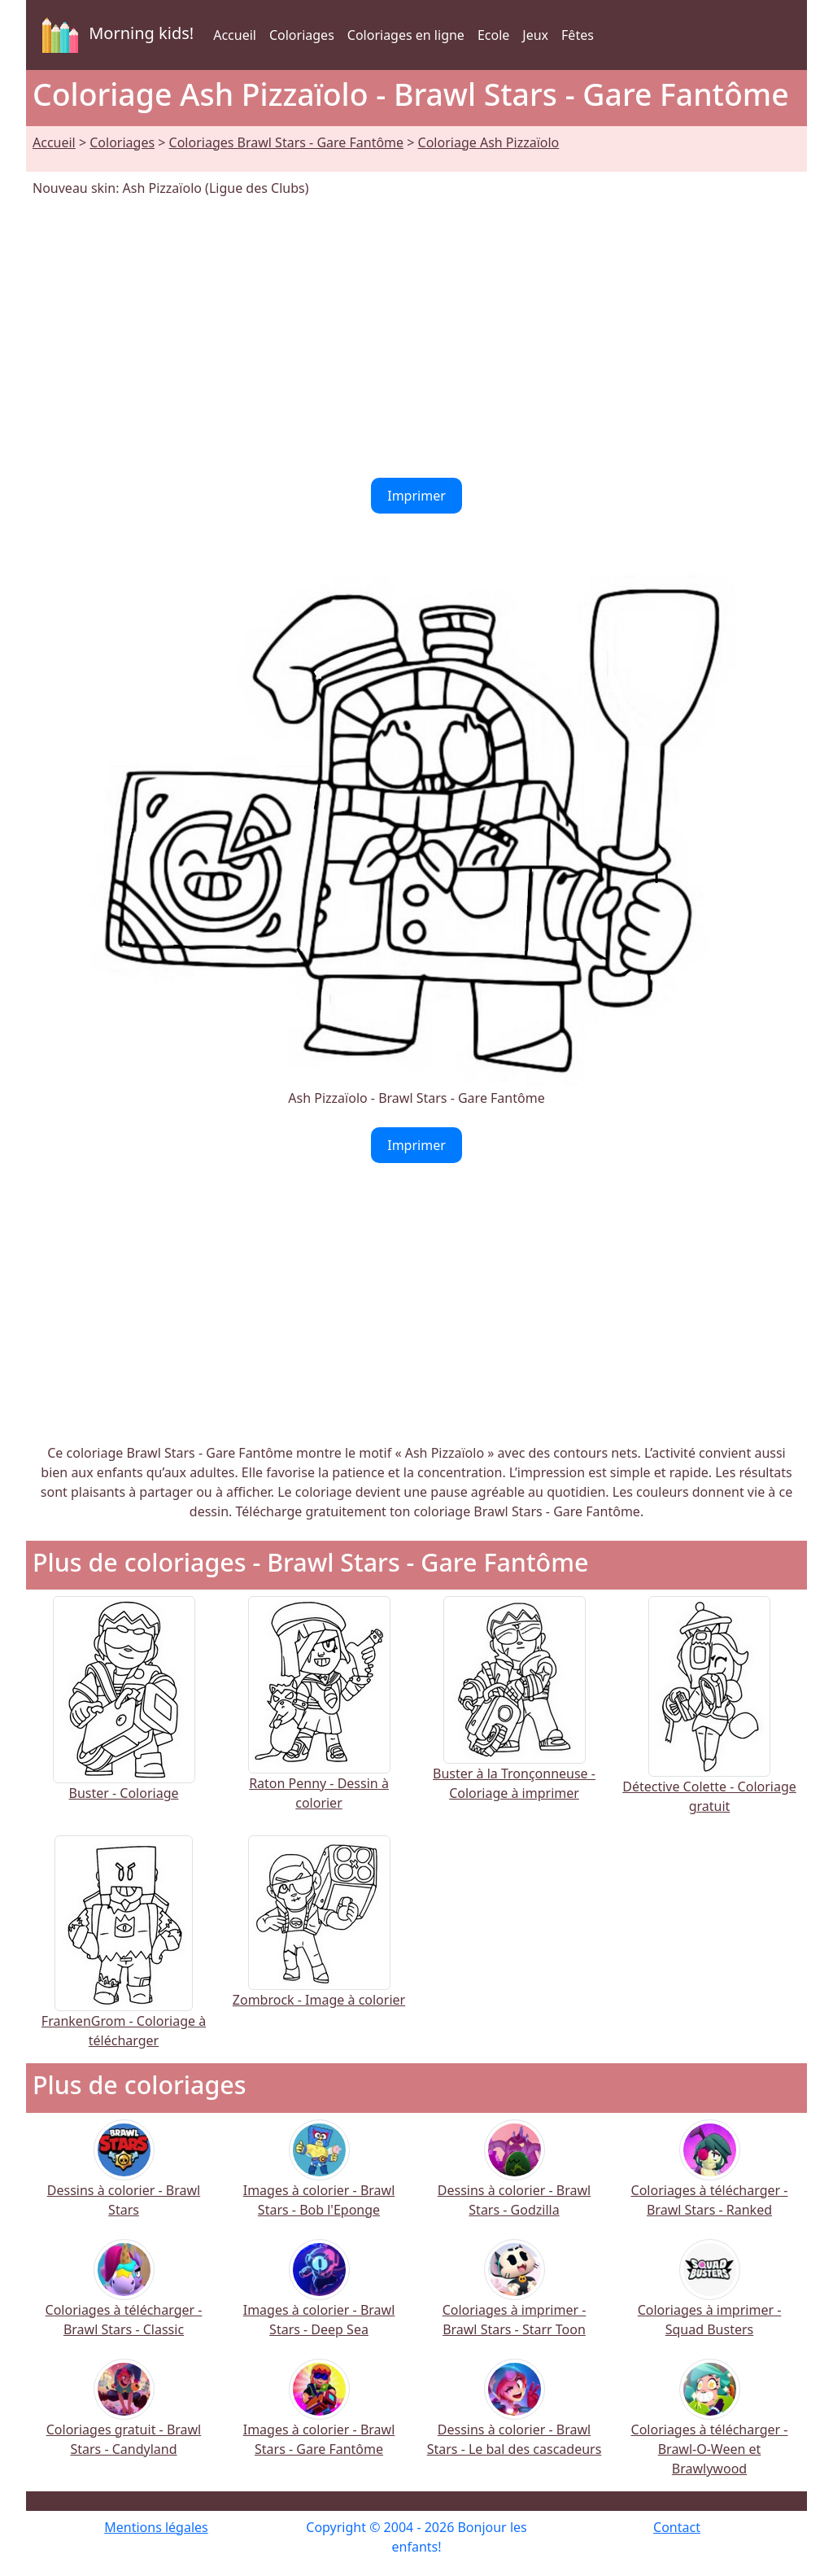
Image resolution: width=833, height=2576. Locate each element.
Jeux (535, 35)
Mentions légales (156, 2527)
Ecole (493, 35)
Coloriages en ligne (405, 35)
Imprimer (416, 496)
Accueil (234, 35)
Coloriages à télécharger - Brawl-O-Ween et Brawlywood (709, 2428)
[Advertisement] (416, 338)
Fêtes (577, 35)
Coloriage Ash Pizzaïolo (489, 142)
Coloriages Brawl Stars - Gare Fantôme (286, 142)
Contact (676, 2527)
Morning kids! (115, 35)
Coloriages (301, 35)
